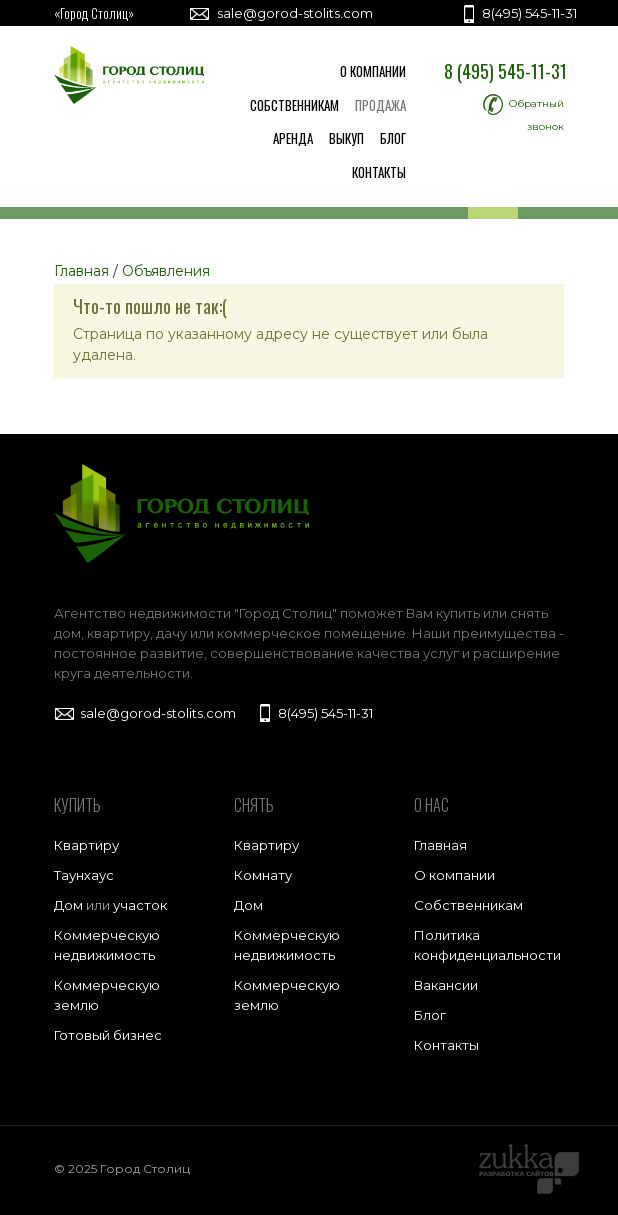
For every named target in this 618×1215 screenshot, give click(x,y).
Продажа (380, 105)
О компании (373, 71)
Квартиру (86, 845)
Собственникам (294, 105)
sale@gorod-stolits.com (281, 13)
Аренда (293, 138)
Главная (440, 845)
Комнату (263, 875)
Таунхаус (84, 875)
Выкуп (346, 138)
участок (140, 905)
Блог (393, 138)
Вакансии (446, 985)
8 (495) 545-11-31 (504, 71)
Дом (68, 905)
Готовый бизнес (108, 1035)
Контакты (379, 172)
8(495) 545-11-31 (518, 13)
